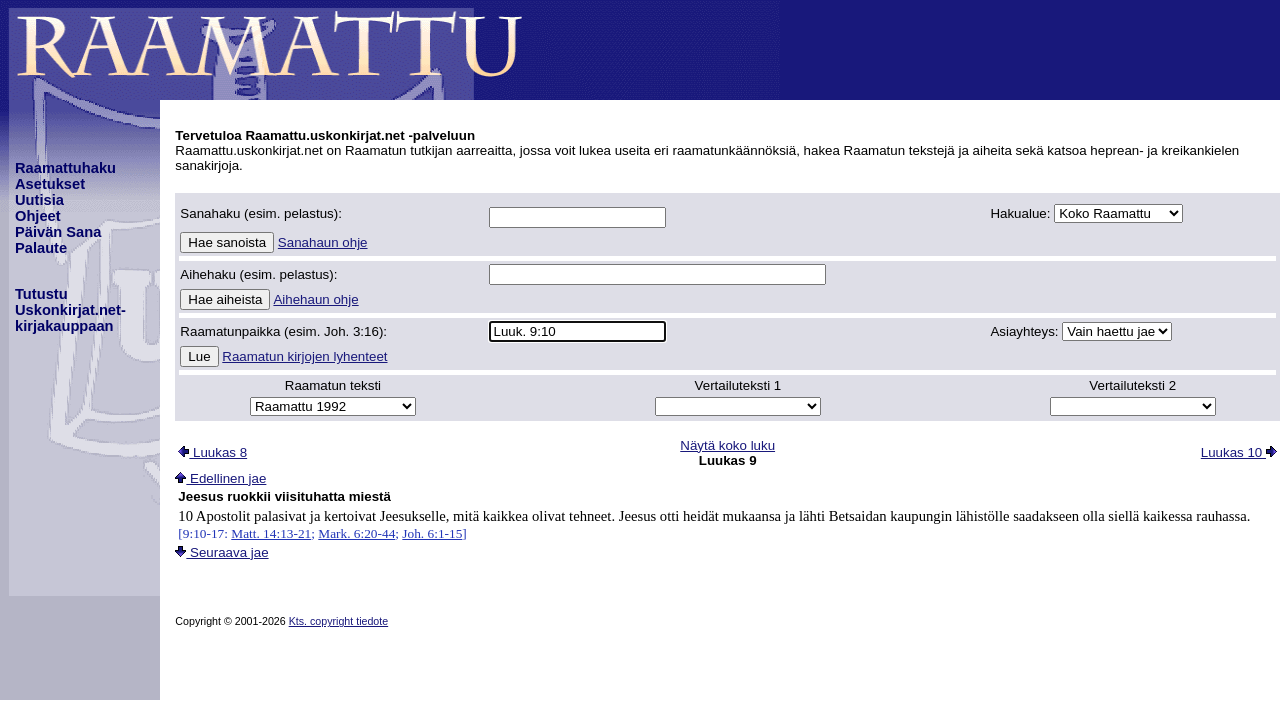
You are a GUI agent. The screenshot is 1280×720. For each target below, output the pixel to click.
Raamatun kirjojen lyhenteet (304, 356)
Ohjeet (38, 216)
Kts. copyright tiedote (339, 621)
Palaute (41, 248)
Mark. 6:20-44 (356, 533)
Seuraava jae (221, 552)
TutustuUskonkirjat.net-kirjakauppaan (70, 310)
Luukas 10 (1239, 452)
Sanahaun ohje (323, 242)
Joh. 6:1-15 (432, 533)
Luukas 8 (212, 452)
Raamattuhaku (65, 168)
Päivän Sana (58, 232)
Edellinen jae (220, 478)
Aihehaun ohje (315, 299)
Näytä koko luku (727, 445)
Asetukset (50, 184)
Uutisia (39, 200)
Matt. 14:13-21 (271, 533)
